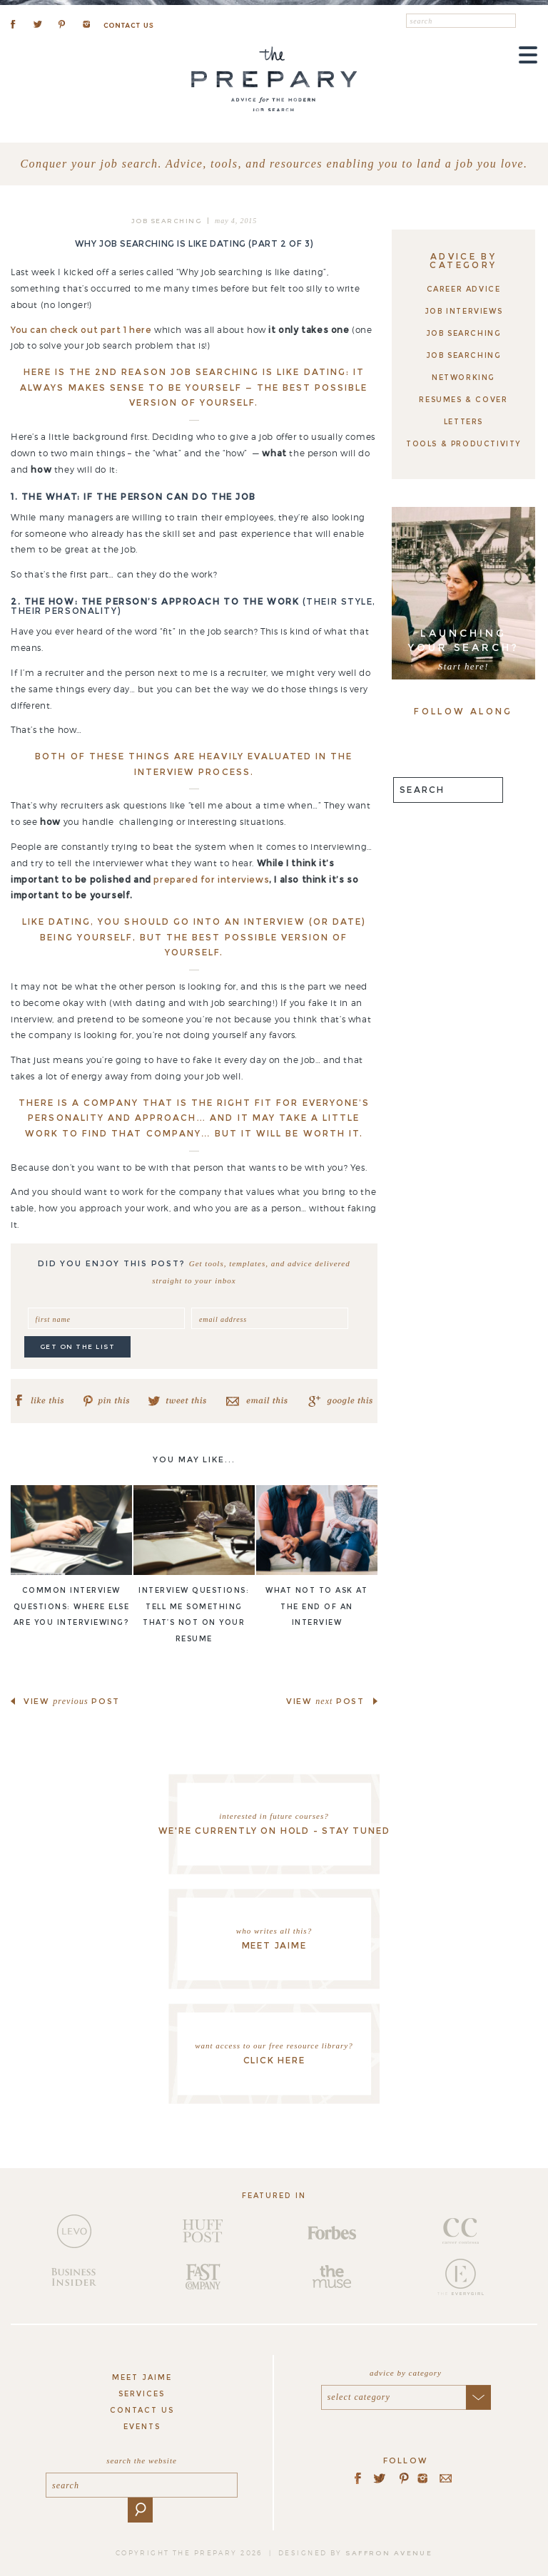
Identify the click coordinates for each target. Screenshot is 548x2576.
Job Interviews (463, 311)
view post (72, 1701)
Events (142, 2426)
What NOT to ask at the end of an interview (316, 1607)
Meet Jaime (142, 2377)
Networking (463, 377)
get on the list (78, 1346)
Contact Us (142, 2410)
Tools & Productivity (463, 443)
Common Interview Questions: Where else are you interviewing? (72, 1607)
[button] (526, 22)
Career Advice (464, 289)
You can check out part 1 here (81, 329)
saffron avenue (388, 2553)
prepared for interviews (211, 879)
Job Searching (166, 221)
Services (141, 2393)
